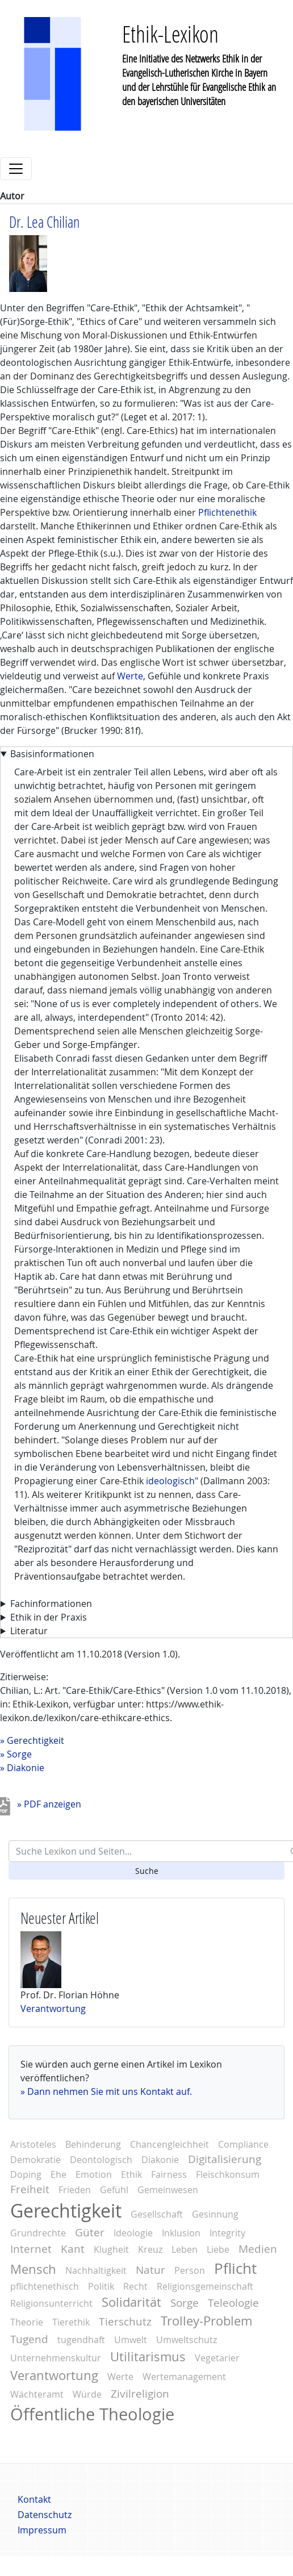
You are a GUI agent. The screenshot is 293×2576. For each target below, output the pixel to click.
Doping (25, 2174)
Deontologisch (101, 2159)
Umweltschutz (186, 2339)
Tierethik (71, 2322)
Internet (31, 2248)
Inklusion (181, 2233)
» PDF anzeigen (49, 1804)
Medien (257, 2248)
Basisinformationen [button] (52, 754)
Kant (73, 2248)
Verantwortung (53, 2008)
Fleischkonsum (227, 2174)
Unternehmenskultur (55, 2358)
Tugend (29, 2339)
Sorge (19, 1754)
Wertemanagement (184, 2376)
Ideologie (133, 2233)
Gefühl (114, 2189)
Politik (101, 2286)
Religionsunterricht (51, 2303)
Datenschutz (45, 2514)
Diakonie (25, 1767)
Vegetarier (217, 2358)
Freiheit (29, 2189)
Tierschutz (125, 2321)
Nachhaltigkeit (96, 2270)
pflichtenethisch (44, 2286)
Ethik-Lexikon (170, 34)
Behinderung (93, 2144)
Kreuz (150, 2249)
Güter (89, 2232)
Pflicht (235, 2268)
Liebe (218, 2249)
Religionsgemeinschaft (205, 2286)
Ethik (131, 2174)
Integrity (227, 2233)
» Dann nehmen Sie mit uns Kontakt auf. (106, 2091)
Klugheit (111, 2249)
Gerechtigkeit (35, 1740)
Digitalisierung (224, 2159)
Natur (150, 2269)
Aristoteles (33, 2144)
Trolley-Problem (206, 2320)
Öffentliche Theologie (92, 2414)
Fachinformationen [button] (51, 1603)
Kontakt (34, 2499)
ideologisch (170, 1481)
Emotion (94, 2174)
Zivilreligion (140, 2393)
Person (189, 2270)
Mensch (33, 2269)
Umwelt (130, 2339)
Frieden (74, 2189)
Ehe (58, 2174)
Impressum (42, 2530)
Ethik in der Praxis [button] (48, 1617)
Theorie (26, 2322)
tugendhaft (81, 2339)
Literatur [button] (29, 1631)
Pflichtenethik (227, 512)
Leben (184, 2249)
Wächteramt (37, 2394)
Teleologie (233, 2302)
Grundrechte (38, 2233)
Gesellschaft (157, 2214)
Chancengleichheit (169, 2144)
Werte (130, 676)
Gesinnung (215, 2214)
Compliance (243, 2144)
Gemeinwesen (167, 2189)
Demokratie (35, 2159)
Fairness (169, 2174)
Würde (87, 2394)
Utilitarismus (148, 2356)
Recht (135, 2286)
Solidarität (131, 2302)
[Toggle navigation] (16, 168)
